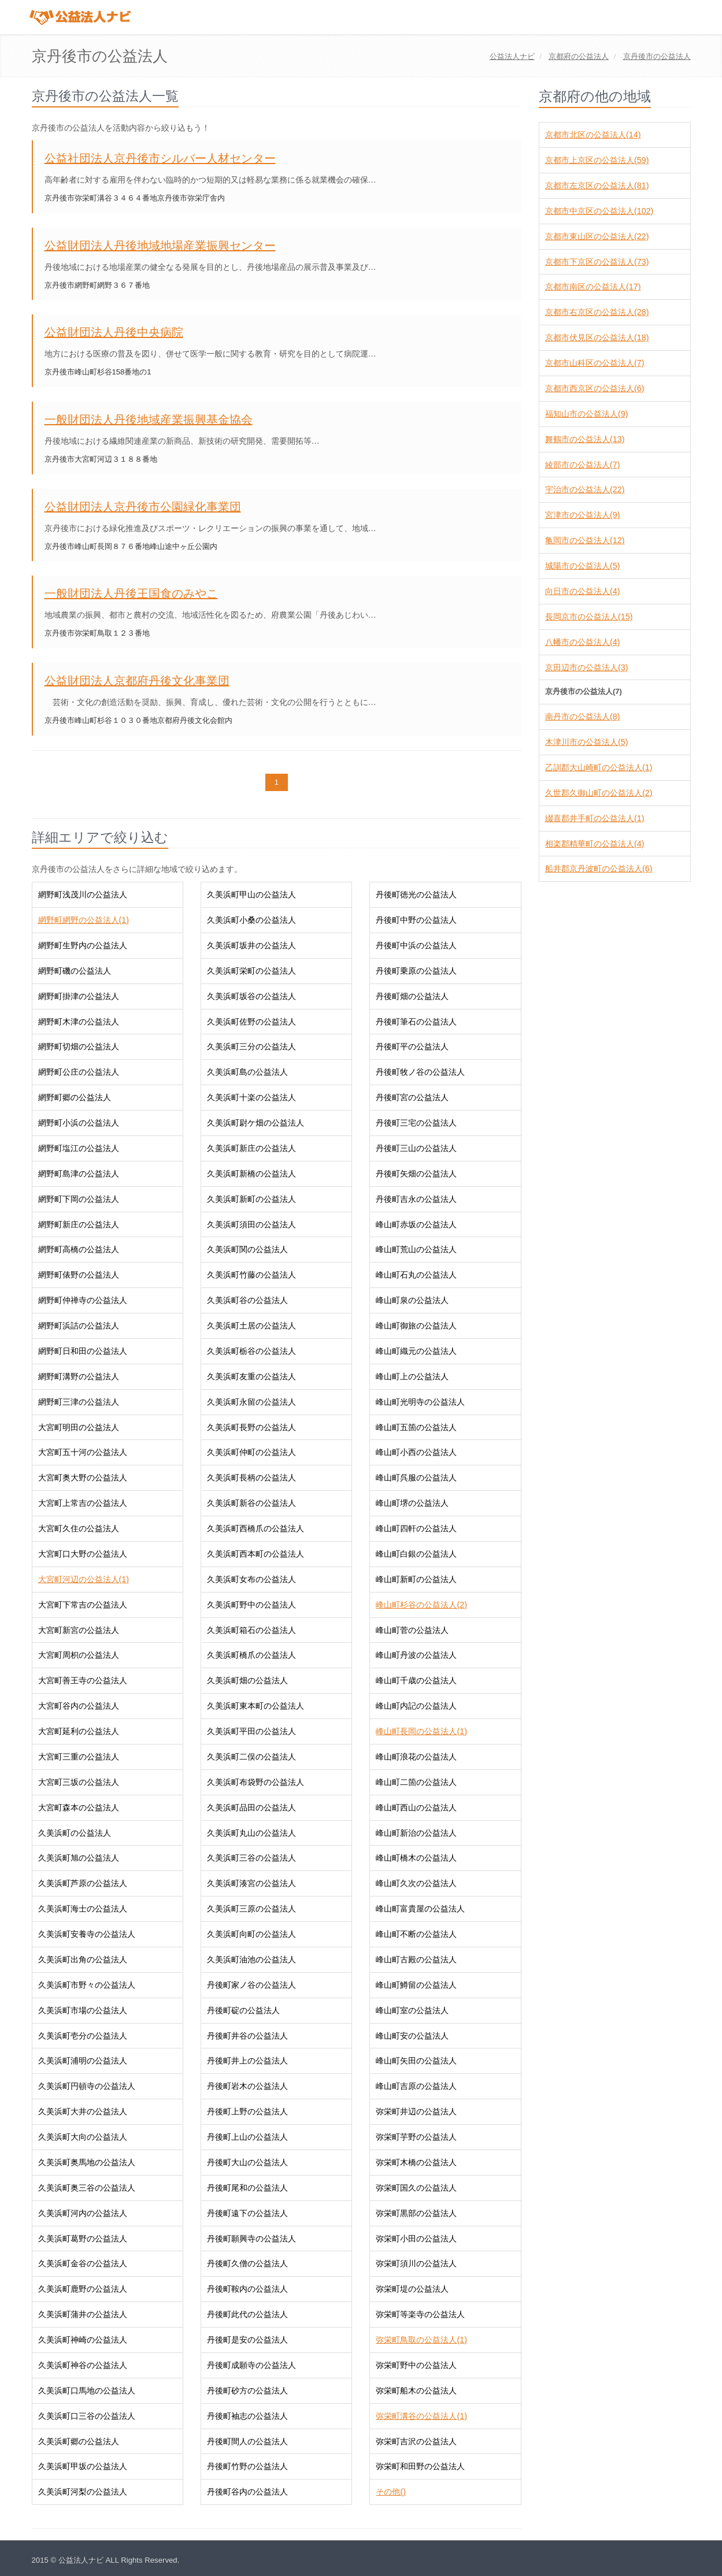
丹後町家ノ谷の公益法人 (251, 1984)
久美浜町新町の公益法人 (251, 1199)
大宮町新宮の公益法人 (78, 1630)
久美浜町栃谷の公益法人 (251, 1351)
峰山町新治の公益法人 (416, 1833)
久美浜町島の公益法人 (247, 1072)
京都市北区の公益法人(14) (592, 134)
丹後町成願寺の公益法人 (251, 2365)
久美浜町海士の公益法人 (82, 1908)
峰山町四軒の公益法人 (416, 1528)
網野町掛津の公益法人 (78, 996)
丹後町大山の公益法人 (247, 2162)
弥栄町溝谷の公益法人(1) (421, 2416)
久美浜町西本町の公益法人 (255, 1553)
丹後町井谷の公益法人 (247, 2035)
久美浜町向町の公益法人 (251, 1934)
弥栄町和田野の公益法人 (420, 2466)
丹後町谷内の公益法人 (247, 2491)
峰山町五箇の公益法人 (416, 1427)
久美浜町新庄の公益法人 (251, 1148)
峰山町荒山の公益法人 (416, 1249)
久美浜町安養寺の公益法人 (86, 1934)
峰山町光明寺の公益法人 (420, 1401)
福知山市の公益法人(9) (586, 413)
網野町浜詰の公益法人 (78, 1325)
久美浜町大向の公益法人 (82, 2136)
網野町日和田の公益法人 (82, 1351)
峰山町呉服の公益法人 (416, 1477)
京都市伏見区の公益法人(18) (597, 337)
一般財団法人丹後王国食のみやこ (131, 593)
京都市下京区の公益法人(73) (597, 261)
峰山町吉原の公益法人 (416, 2086)
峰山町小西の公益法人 (416, 1452)
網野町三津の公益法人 (78, 1401)
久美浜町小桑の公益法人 (251, 920)
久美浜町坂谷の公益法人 (251, 996)
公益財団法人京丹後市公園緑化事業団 (143, 506)
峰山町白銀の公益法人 (416, 1553)
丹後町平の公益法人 (412, 1046)
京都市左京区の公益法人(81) (597, 185)
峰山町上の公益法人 (412, 1376)
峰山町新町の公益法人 (416, 1579)
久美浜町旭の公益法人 (78, 1857)
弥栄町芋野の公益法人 (416, 2136)
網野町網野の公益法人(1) (83, 920)
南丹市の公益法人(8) (582, 716)
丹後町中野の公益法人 (416, 920)
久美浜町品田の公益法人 (251, 1807)
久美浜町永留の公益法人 (251, 1401)
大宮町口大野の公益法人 (82, 1553)
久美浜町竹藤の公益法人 (251, 1274)
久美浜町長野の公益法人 (251, 1427)
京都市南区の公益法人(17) (592, 286)
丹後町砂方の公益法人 (247, 2390)
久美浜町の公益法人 (74, 1833)
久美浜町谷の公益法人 (247, 1300)
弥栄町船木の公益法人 (416, 2390)
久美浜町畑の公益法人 (247, 1680)
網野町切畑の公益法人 (78, 1046)
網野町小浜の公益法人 (78, 1122)
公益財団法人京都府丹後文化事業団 (137, 680)
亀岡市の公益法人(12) (584, 540)
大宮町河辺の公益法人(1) (83, 1579)
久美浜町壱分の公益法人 (82, 2035)
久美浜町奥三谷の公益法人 (86, 2187)
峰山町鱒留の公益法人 (416, 1984)
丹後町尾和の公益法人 (247, 2187)
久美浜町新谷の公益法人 (251, 1503)
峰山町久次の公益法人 (416, 1883)
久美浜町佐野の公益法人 (251, 1021)
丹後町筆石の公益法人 (416, 1021)
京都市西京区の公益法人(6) (594, 388)
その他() (391, 2491)
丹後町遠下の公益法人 (247, 2213)
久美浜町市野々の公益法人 (86, 1984)
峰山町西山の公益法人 (416, 1807)
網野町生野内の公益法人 (82, 945)
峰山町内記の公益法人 (416, 1705)
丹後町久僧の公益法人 (247, 2263)
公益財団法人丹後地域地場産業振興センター (160, 245)
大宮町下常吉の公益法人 (82, 1604)
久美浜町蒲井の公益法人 (82, 2314)
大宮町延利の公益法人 (78, 1731)
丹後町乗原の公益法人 (416, 970)
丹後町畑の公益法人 (412, 996)
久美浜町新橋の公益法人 (251, 1173)
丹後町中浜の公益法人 (416, 945)
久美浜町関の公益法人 (247, 1249)
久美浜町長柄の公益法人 (251, 1477)
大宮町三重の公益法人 (78, 1756)
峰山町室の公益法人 (412, 2010)
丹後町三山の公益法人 (416, 1148)
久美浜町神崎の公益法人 (82, 2339)
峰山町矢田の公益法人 (416, 2060)
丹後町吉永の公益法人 (416, 1199)
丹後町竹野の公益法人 (247, 2466)
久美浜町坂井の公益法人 (251, 945)
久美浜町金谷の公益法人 (82, 2263)
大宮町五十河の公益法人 (82, 1452)
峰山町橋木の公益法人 (416, 1857)
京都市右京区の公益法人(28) (597, 312)
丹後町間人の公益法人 (247, 2441)
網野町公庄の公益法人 (78, 1072)
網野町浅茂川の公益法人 (82, 894)
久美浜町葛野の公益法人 (82, 2238)
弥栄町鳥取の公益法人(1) (421, 2339)
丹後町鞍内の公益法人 (247, 2288)
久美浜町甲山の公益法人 (251, 894)
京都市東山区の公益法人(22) (597, 236)
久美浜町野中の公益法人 (251, 1604)
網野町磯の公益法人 (74, 970)
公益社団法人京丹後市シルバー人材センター (160, 158)
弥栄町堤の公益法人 (412, 2288)
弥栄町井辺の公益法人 (416, 2111)
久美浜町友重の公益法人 (251, 1376)
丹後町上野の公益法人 (247, 2111)
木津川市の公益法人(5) (586, 742)
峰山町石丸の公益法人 (416, 1274)
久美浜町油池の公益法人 (251, 1959)
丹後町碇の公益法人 (243, 2010)
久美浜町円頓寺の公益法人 (86, 2086)
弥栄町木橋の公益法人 (416, 2162)
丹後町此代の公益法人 (247, 2314)
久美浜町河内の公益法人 (82, 2213)
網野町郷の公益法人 (74, 1097)
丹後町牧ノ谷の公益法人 (420, 1072)
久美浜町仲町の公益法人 (251, 1452)
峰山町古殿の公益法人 (416, 1959)
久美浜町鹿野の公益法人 (82, 2288)
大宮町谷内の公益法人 (78, 1705)
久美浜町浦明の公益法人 (82, 2060)
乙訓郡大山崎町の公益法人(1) (598, 767)
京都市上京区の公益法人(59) (597, 160)
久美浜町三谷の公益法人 (251, 1857)
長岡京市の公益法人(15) (588, 616)
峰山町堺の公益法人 (412, 1503)
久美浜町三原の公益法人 (251, 1908)
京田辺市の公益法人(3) (586, 667)
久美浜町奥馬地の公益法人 (86, 2162)
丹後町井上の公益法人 (247, 2060)
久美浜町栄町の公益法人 (251, 970)
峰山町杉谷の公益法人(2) (421, 1604)
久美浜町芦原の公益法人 (82, 1883)
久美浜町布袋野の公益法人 (255, 1782)
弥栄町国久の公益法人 (416, 2187)
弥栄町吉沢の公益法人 (416, 2441)
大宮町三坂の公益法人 (78, 1782)
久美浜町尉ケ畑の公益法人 (255, 1122)
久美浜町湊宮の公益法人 (251, 1883)
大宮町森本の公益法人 (78, 1807)
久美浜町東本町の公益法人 (255, 1705)
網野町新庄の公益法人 (78, 1224)
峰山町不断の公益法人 (416, 1934)
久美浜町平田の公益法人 (251, 1731)
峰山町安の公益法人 (412, 2035)
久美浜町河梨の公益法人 (82, 2491)
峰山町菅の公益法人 (412, 1630)
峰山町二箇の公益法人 (416, 1782)
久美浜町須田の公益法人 (251, 1224)
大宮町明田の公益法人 (78, 1427)
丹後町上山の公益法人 (247, 2136)
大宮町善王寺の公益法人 (82, 1680)
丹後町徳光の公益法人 (416, 894)
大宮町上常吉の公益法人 (82, 1503)
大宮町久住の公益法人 (78, 1528)
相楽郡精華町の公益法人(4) (594, 843)
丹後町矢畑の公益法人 (416, 1173)
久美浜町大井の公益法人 (82, 2111)
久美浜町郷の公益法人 (78, 2441)
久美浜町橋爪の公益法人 (251, 1655)
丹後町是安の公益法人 (247, 2339)
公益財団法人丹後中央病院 (114, 332)
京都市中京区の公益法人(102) (599, 211)
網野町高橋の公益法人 (78, 1249)
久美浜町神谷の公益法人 (82, 2365)
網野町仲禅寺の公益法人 (82, 1300)
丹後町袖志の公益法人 (247, 2416)
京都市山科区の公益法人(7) (594, 363)
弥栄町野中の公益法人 (416, 2365)
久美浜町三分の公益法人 (251, 1046)
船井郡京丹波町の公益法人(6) (598, 868)
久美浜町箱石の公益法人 (251, 1630)
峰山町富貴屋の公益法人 (420, 1908)
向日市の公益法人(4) (582, 591)
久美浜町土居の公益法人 (251, 1325)
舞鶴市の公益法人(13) (584, 439)
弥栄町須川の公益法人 (416, 2263)
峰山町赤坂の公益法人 (416, 1224)
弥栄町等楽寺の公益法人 (420, 2314)
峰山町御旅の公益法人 (416, 1325)
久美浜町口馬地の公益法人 (86, 2390)
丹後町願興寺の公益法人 (251, 2238)
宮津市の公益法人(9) (582, 514)
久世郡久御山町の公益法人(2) (598, 792)
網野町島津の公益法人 (78, 1173)
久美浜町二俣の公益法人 (251, 1756)
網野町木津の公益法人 (78, 1021)
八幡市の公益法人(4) (582, 642)
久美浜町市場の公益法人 (82, 2010)
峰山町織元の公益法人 (416, 1351)
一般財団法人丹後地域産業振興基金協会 (149, 419)
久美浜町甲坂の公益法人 (82, 2466)
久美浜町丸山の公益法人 (251, 1833)
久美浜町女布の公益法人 (251, 1579)
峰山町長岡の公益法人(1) (421, 1731)
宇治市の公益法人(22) (584, 489)
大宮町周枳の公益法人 (78, 1655)
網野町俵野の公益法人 (78, 1274)
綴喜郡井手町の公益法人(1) (594, 818)
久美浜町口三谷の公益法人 (86, 2416)
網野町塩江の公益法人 (78, 1148)
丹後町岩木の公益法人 (247, 2086)
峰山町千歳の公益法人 (416, 1680)
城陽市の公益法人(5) (582, 565)
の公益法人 (579, 56)
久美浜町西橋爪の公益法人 (255, 1528)
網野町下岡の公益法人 (78, 1199)
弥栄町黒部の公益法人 (416, 2213)
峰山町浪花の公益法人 (416, 1756)
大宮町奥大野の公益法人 (82, 1477)
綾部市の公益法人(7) (582, 464)
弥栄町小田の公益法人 (416, 2238)
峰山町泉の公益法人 (412, 1300)
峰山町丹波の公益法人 (416, 1655)
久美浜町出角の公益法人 (82, 1959)
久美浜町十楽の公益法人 (251, 1097)
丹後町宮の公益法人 (412, 1097)
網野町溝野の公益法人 (78, 1376)
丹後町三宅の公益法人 (416, 1122)
